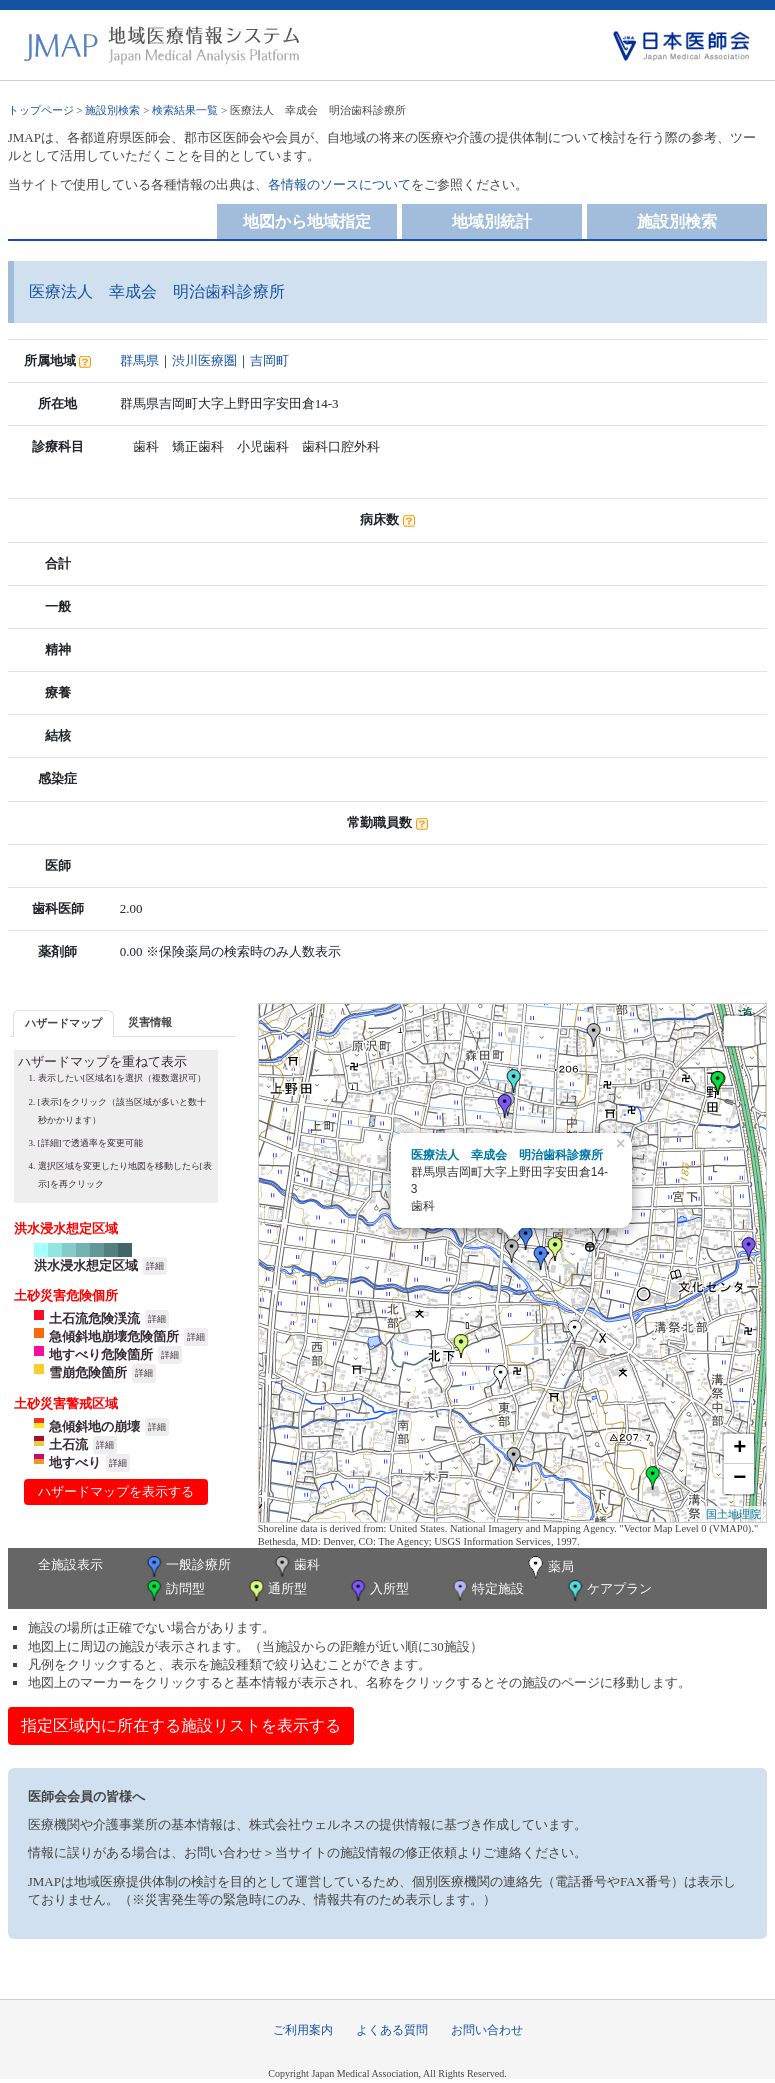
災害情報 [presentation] (150, 1022)
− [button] (739, 1479)
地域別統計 (492, 221)
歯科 (295, 1566)
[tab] (63, 1023)
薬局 (549, 1568)
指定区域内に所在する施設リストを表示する (181, 1725)
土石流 (68, 1444)
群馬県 (139, 360)
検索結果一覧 (185, 110)
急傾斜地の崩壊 (94, 1426)
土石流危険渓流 (94, 1318)
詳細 (155, 1266)
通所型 (276, 1590)
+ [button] (739, 1449)
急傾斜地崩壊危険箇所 (114, 1336)
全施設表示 (70, 1564)
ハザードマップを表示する (116, 1491)
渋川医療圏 (204, 360)
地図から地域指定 (307, 221)
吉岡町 (269, 360)
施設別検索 (112, 110)
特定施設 (486, 1590)
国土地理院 (733, 1514)
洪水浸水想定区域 (86, 1265)
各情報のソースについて (339, 184)
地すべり (75, 1462)
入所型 (378, 1590)
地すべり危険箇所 (101, 1354)
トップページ (41, 110)
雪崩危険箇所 (88, 1372)
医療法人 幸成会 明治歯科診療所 (507, 1155)
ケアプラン (608, 1590)
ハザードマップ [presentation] (63, 1023)
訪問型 (174, 1590)
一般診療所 (187, 1566)
